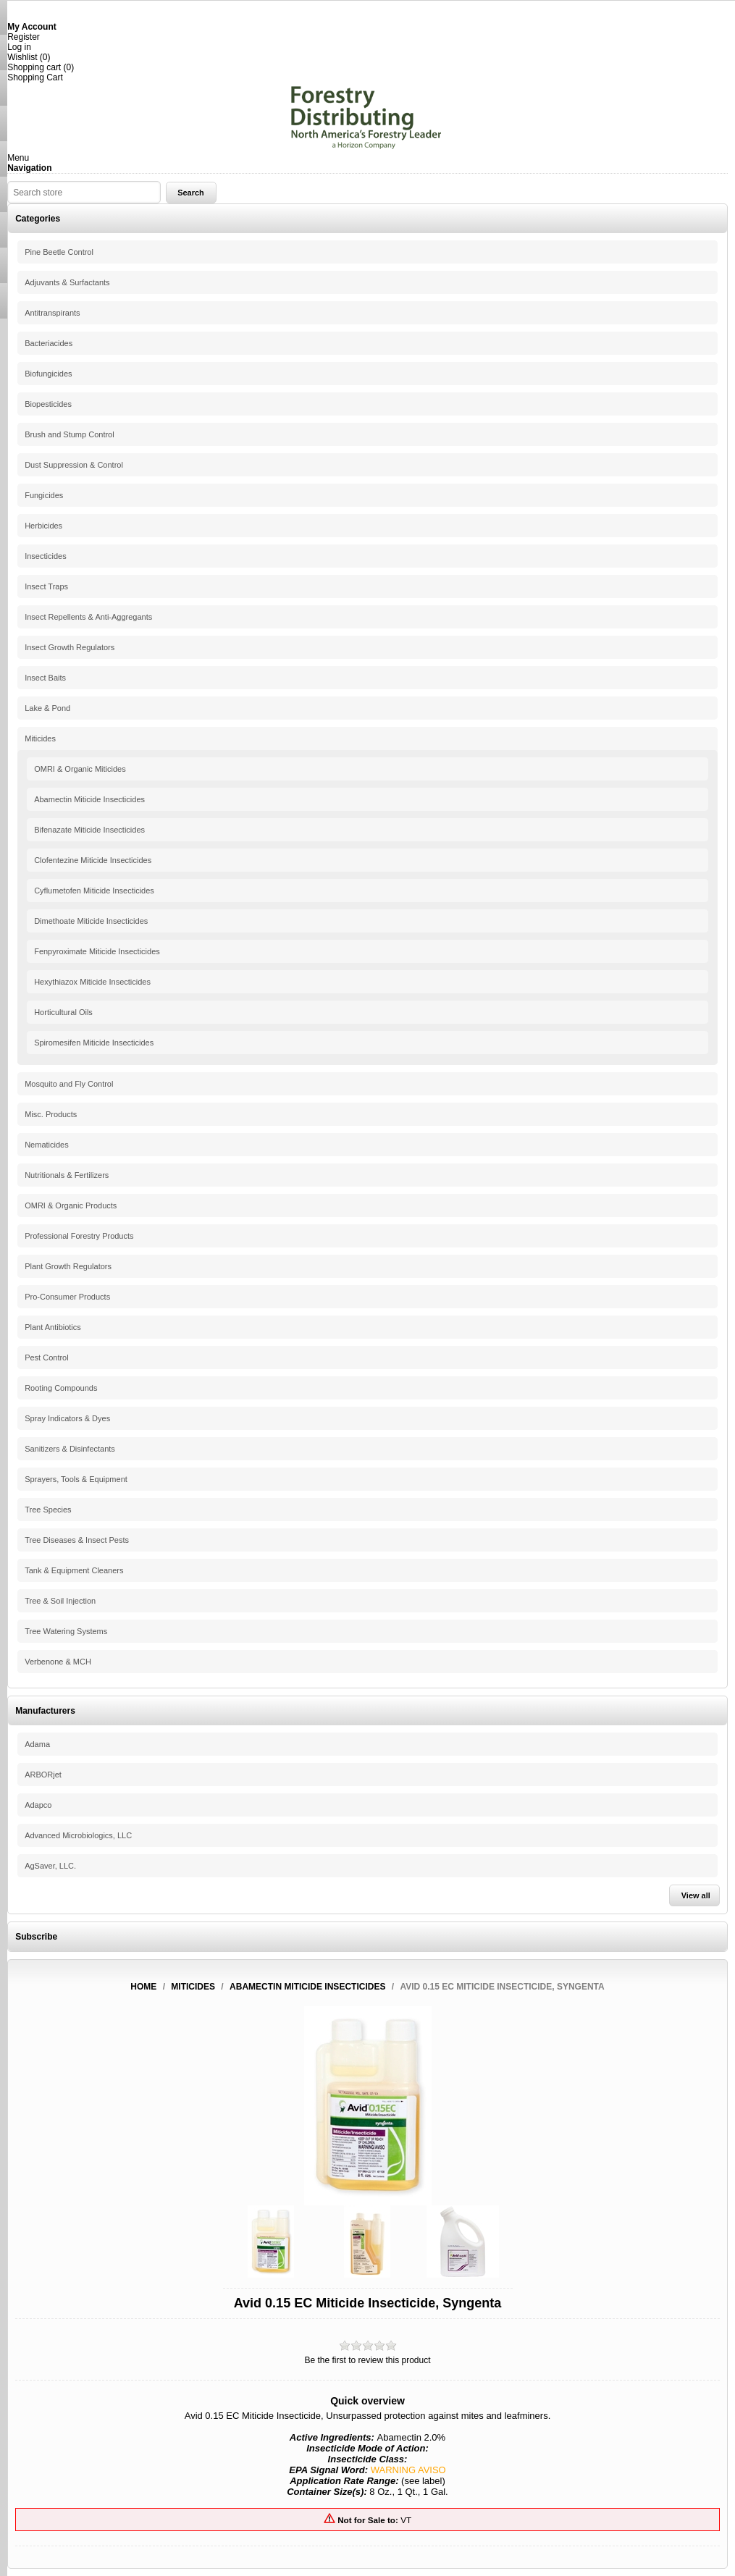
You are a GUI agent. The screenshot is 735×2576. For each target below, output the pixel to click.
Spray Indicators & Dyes (67, 1418)
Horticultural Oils (63, 1012)
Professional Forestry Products (79, 1236)
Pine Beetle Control (59, 252)
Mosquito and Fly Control (69, 1083)
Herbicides (43, 525)
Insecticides (45, 556)
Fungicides (44, 495)
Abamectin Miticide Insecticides (89, 799)
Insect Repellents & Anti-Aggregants (88, 617)
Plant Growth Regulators (68, 1266)
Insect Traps (46, 586)
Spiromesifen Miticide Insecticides (94, 1042)
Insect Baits (45, 677)
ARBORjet (43, 1774)
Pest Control (47, 1357)
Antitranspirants (52, 312)
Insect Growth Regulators (69, 647)
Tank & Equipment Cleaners (74, 1570)
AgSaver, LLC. (50, 1865)
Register (23, 37)
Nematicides (47, 1144)
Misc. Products (51, 1114)
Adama (37, 1744)
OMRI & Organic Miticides (80, 769)
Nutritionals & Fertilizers (67, 1175)
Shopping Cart (35, 77)
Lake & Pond (47, 708)
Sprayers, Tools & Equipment (76, 1479)
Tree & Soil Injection (60, 1600)
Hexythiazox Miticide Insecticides (92, 981)
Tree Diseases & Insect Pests (77, 1540)
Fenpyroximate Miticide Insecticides (97, 951)
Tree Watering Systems (66, 1631)
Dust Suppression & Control (74, 464)
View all (695, 1895)
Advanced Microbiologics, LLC (78, 1835)
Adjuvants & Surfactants (67, 282)
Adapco (38, 1805)
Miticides (40, 738)
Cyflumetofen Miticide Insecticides (94, 890)
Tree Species (48, 1509)
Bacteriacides (48, 343)
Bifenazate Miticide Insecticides (89, 829)
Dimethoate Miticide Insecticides (91, 921)
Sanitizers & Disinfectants (70, 1448)
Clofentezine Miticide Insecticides (92, 860)
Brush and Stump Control (69, 434)
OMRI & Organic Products (71, 1205)
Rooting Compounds (61, 1388)
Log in (19, 47)
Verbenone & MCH (58, 1661)
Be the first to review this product (367, 2360)
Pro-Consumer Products (67, 1296)
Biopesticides (48, 404)
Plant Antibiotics (53, 1327)
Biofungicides (48, 373)
